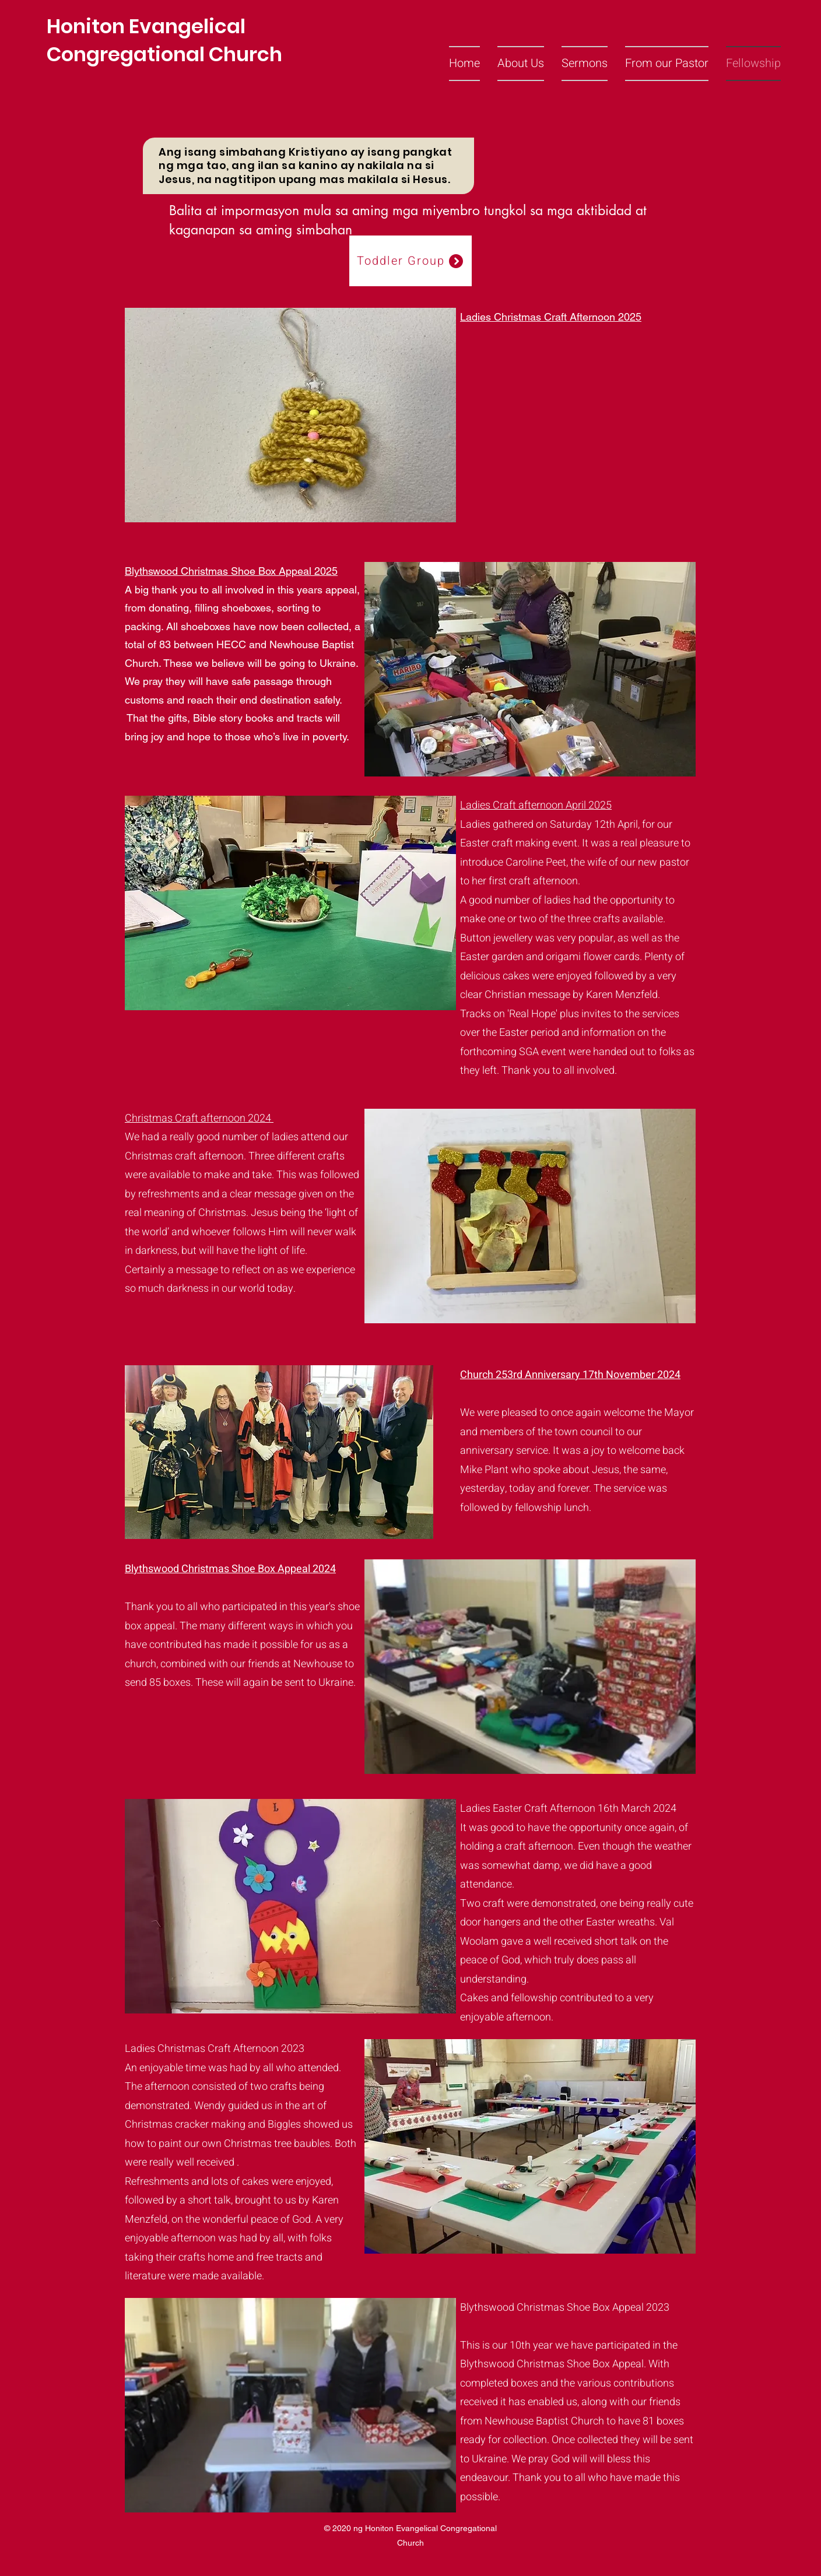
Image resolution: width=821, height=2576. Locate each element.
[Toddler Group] (410, 261)
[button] (521, 63)
